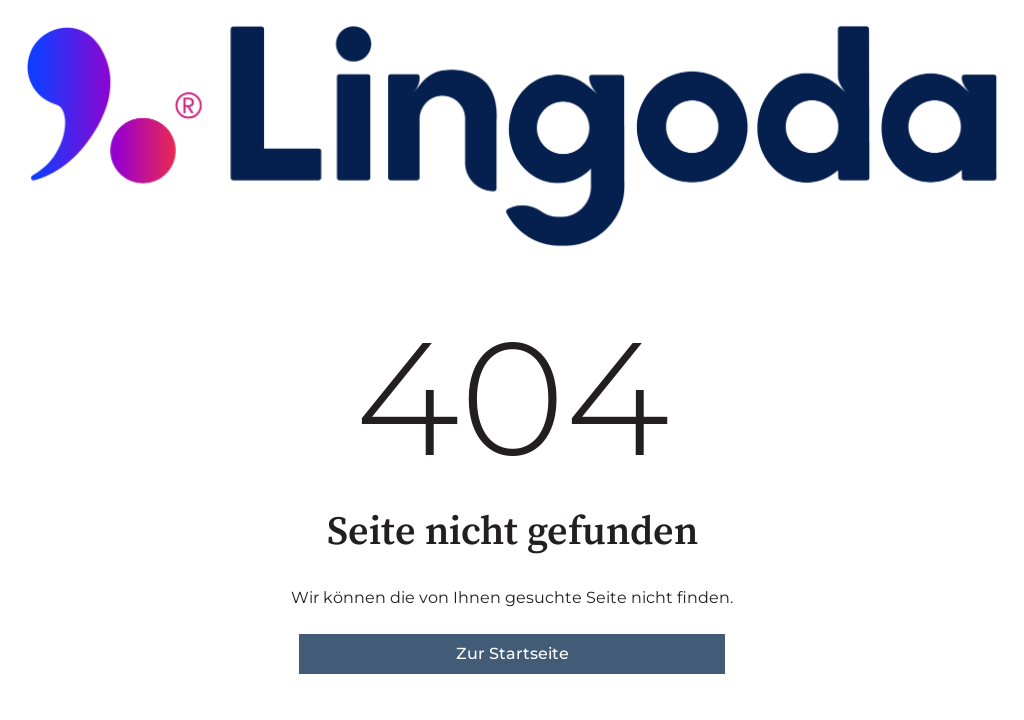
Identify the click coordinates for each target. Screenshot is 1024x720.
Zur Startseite (512, 653)
